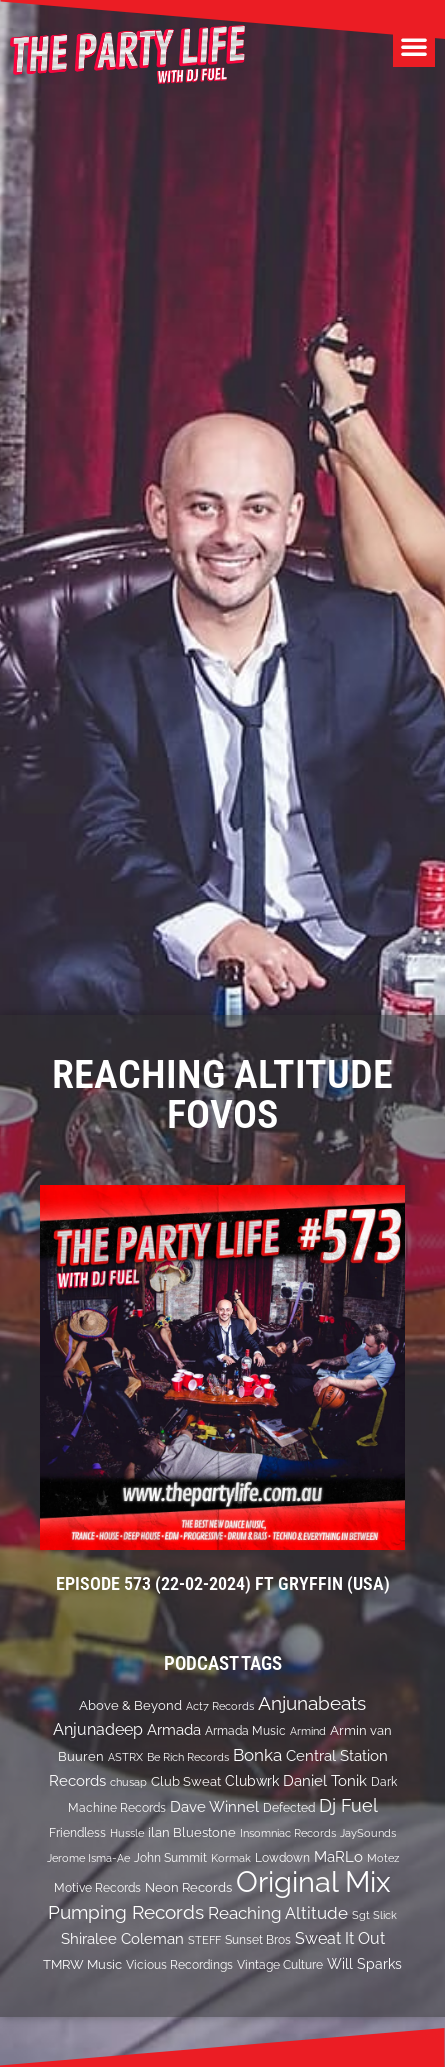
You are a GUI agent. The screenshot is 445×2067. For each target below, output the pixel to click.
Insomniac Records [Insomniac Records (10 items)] (288, 1833)
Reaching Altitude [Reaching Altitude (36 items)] (278, 1913)
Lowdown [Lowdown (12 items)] (282, 1858)
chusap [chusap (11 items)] (128, 1782)
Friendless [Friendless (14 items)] (77, 1832)
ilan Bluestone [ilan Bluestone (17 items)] (192, 1832)
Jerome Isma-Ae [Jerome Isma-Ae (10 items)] (88, 1858)
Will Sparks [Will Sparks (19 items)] (364, 1964)
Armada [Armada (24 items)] (174, 1730)
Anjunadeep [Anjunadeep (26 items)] (98, 1729)
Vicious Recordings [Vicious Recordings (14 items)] (179, 1964)
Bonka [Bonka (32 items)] (257, 1755)
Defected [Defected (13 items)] (289, 1808)
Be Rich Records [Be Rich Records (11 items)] (188, 1757)
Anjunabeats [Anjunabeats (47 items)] (312, 1703)
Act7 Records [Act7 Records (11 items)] (220, 1706)
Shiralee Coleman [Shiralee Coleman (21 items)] (122, 1938)
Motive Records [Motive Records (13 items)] (97, 1888)
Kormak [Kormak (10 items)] (231, 1858)
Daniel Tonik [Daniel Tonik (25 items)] (325, 1781)
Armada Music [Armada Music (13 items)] (245, 1731)
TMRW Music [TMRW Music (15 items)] (82, 1964)
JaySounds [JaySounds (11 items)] (368, 1833)
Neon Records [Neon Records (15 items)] (188, 1887)
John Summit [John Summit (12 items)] (170, 1858)
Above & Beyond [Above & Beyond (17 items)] (130, 1705)
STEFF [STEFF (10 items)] (204, 1940)
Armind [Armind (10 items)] (308, 1731)
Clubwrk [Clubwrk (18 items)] (252, 1781)
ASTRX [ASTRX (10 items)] (125, 1757)
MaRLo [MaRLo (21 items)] (338, 1856)
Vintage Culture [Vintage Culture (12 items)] (280, 1965)
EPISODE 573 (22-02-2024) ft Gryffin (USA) (223, 1583)
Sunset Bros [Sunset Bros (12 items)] (258, 1940)
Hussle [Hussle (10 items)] (127, 1833)
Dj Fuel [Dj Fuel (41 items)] (348, 1805)
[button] (414, 46)
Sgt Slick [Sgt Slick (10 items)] (374, 1915)
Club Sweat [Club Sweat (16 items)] (186, 1781)
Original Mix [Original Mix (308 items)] (313, 1881)
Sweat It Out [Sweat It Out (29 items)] (340, 1938)
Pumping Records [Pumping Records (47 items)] (126, 1912)
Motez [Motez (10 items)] (383, 1858)
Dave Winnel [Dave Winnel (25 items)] (214, 1807)
